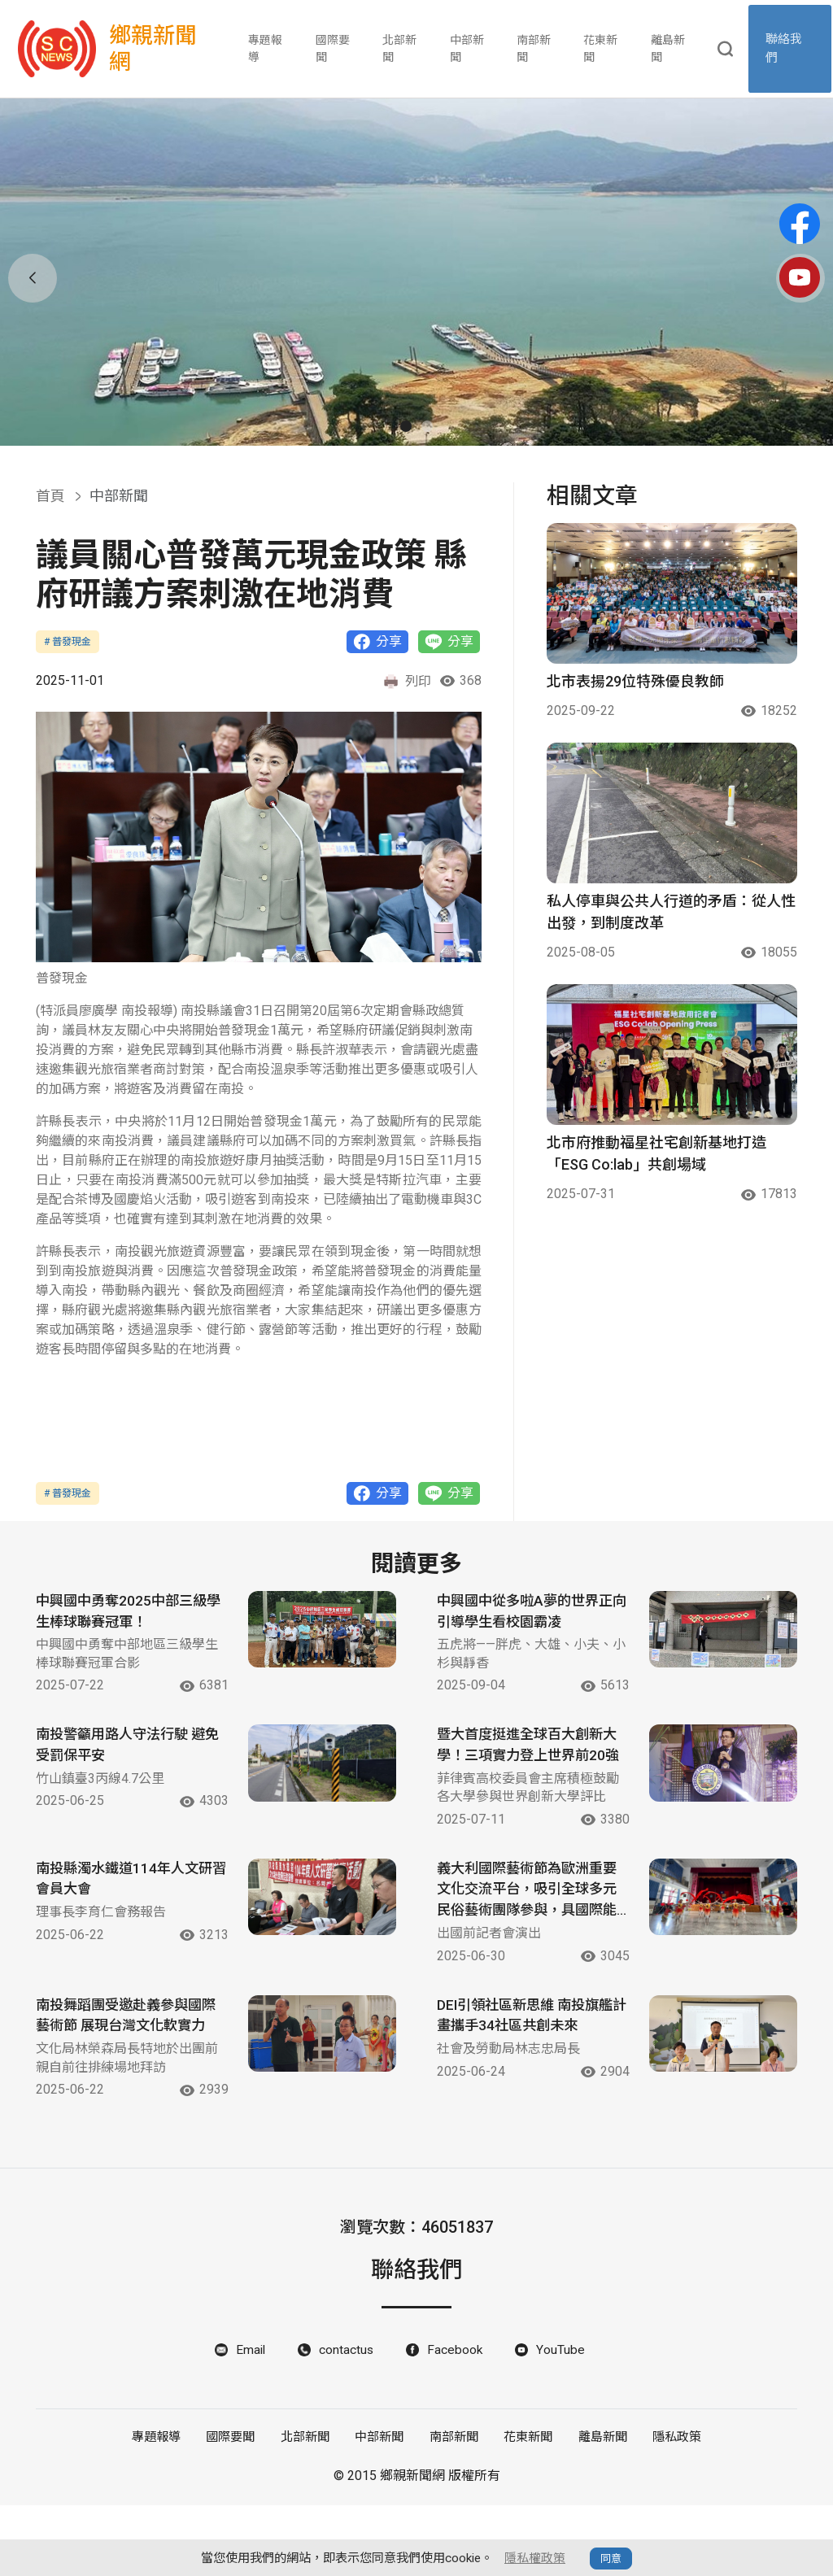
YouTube (563, 2421)
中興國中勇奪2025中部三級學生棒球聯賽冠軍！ (125, 1613)
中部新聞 (468, 48)
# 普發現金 (67, 641)
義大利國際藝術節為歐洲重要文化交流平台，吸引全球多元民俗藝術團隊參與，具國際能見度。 (525, 1937)
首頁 (50, 495)
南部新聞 (534, 48)
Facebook (457, 2421)
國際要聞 (333, 48)
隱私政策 (672, 2508)
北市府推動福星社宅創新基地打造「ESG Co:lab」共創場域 (656, 1153)
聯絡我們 (786, 49)
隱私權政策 (534, 2558)
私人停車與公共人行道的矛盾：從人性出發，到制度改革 (671, 911)
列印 (406, 681)
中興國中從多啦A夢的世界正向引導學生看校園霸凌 (522, 1613)
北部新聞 (400, 48)
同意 (610, 2558)
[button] (406, 426)
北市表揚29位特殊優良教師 (635, 681)
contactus (347, 2421)
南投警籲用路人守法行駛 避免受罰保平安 (125, 1749)
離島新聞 (668, 48)
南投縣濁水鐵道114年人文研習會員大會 (121, 1925)
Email (250, 2421)
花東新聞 (601, 48)
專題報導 (267, 48)
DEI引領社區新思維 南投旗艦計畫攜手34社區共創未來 (525, 2064)
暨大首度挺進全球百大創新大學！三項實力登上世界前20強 (525, 1760)
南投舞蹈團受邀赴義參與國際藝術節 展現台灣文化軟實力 (125, 2075)
